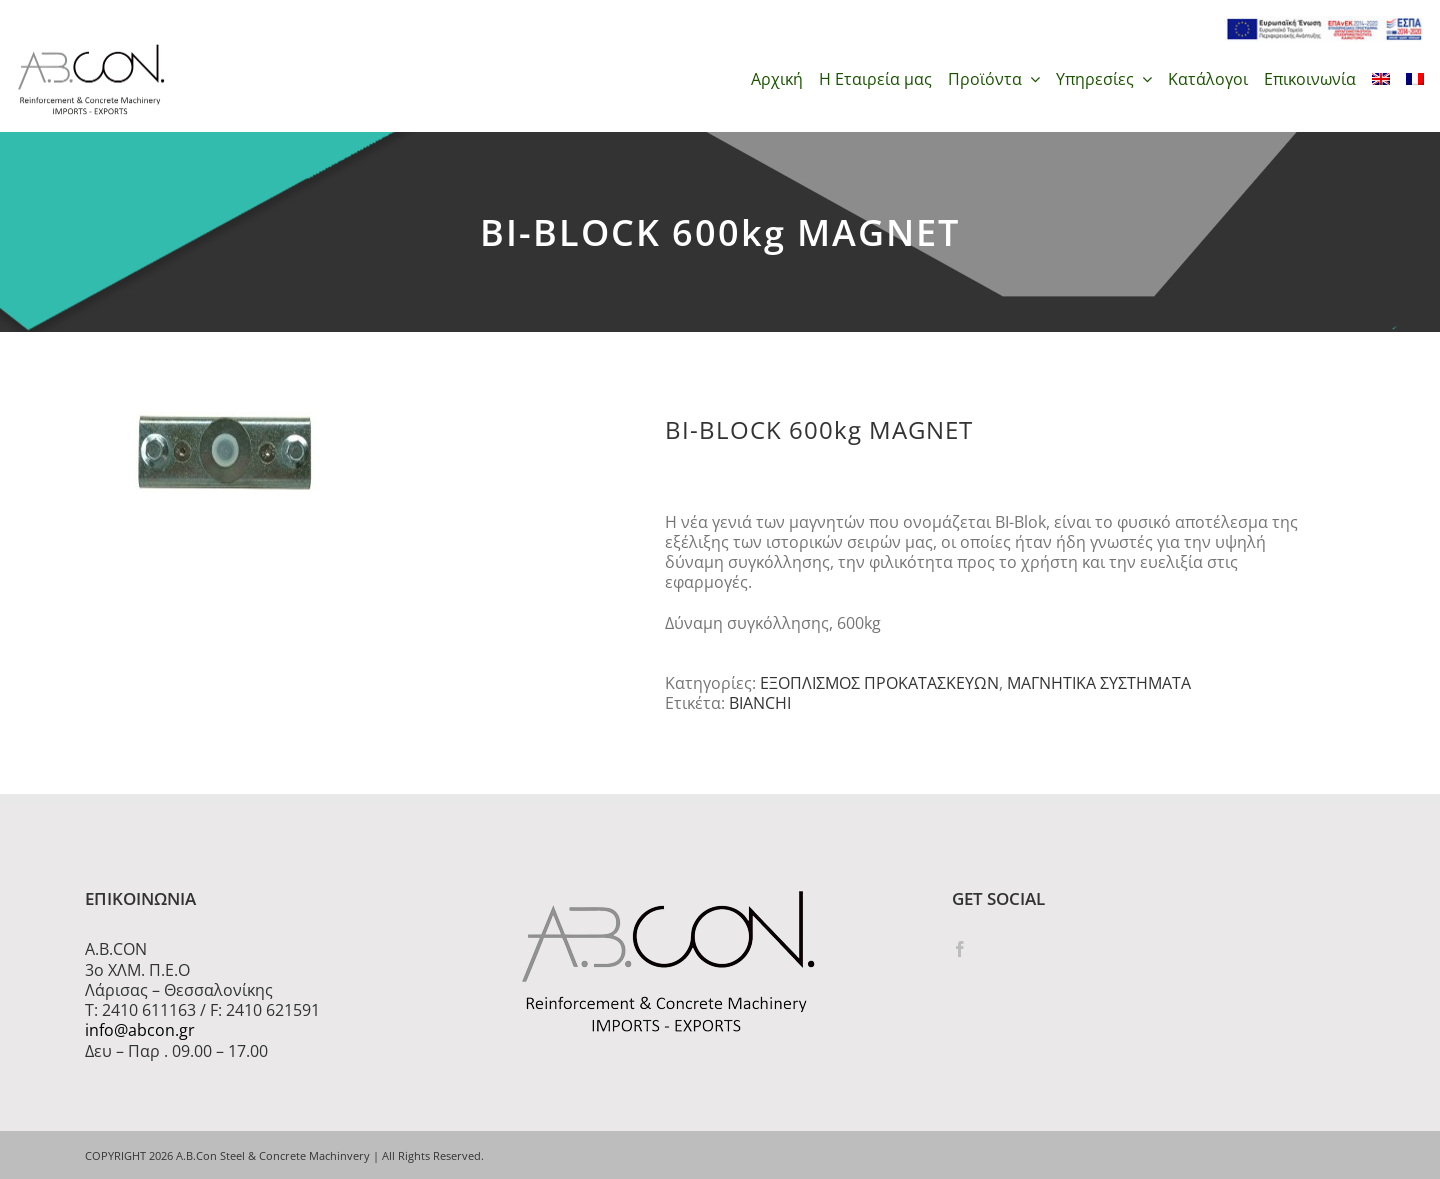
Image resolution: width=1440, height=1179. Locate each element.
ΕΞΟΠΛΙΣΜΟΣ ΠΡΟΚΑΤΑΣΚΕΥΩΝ (879, 683)
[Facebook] (960, 949)
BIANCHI (760, 703)
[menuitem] (1381, 79)
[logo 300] (91, 50)
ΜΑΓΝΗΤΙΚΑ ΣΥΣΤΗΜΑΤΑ (1099, 683)
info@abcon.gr (140, 1030)
